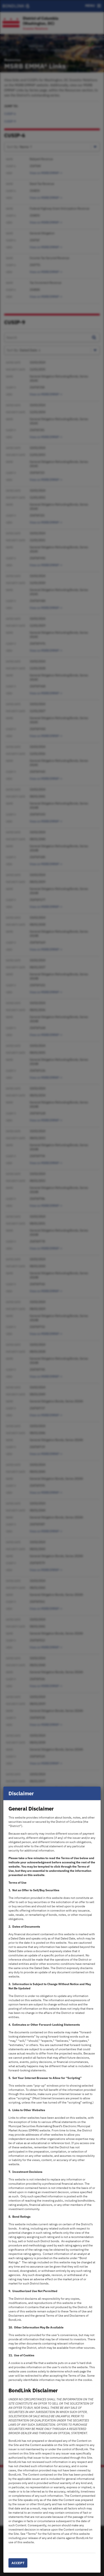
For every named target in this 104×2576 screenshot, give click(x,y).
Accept (17, 2563)
